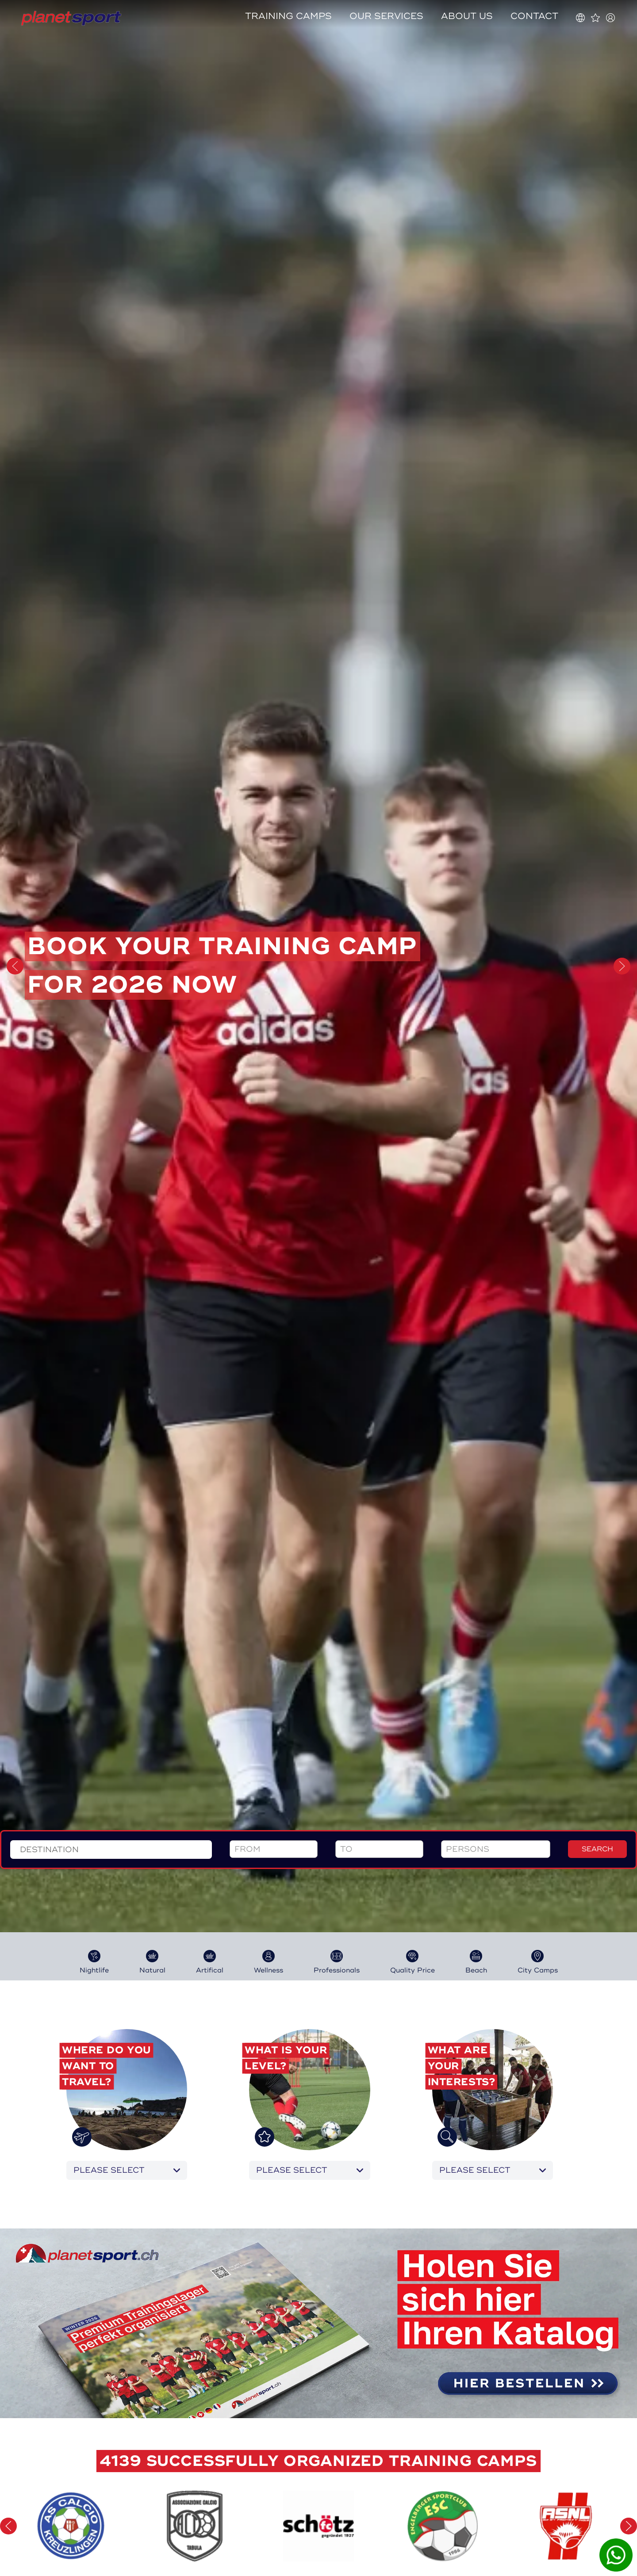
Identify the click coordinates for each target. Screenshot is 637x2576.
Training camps (288, 16)
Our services (386, 16)
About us (467, 16)
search (597, 1267)
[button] (15, 966)
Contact (534, 16)
